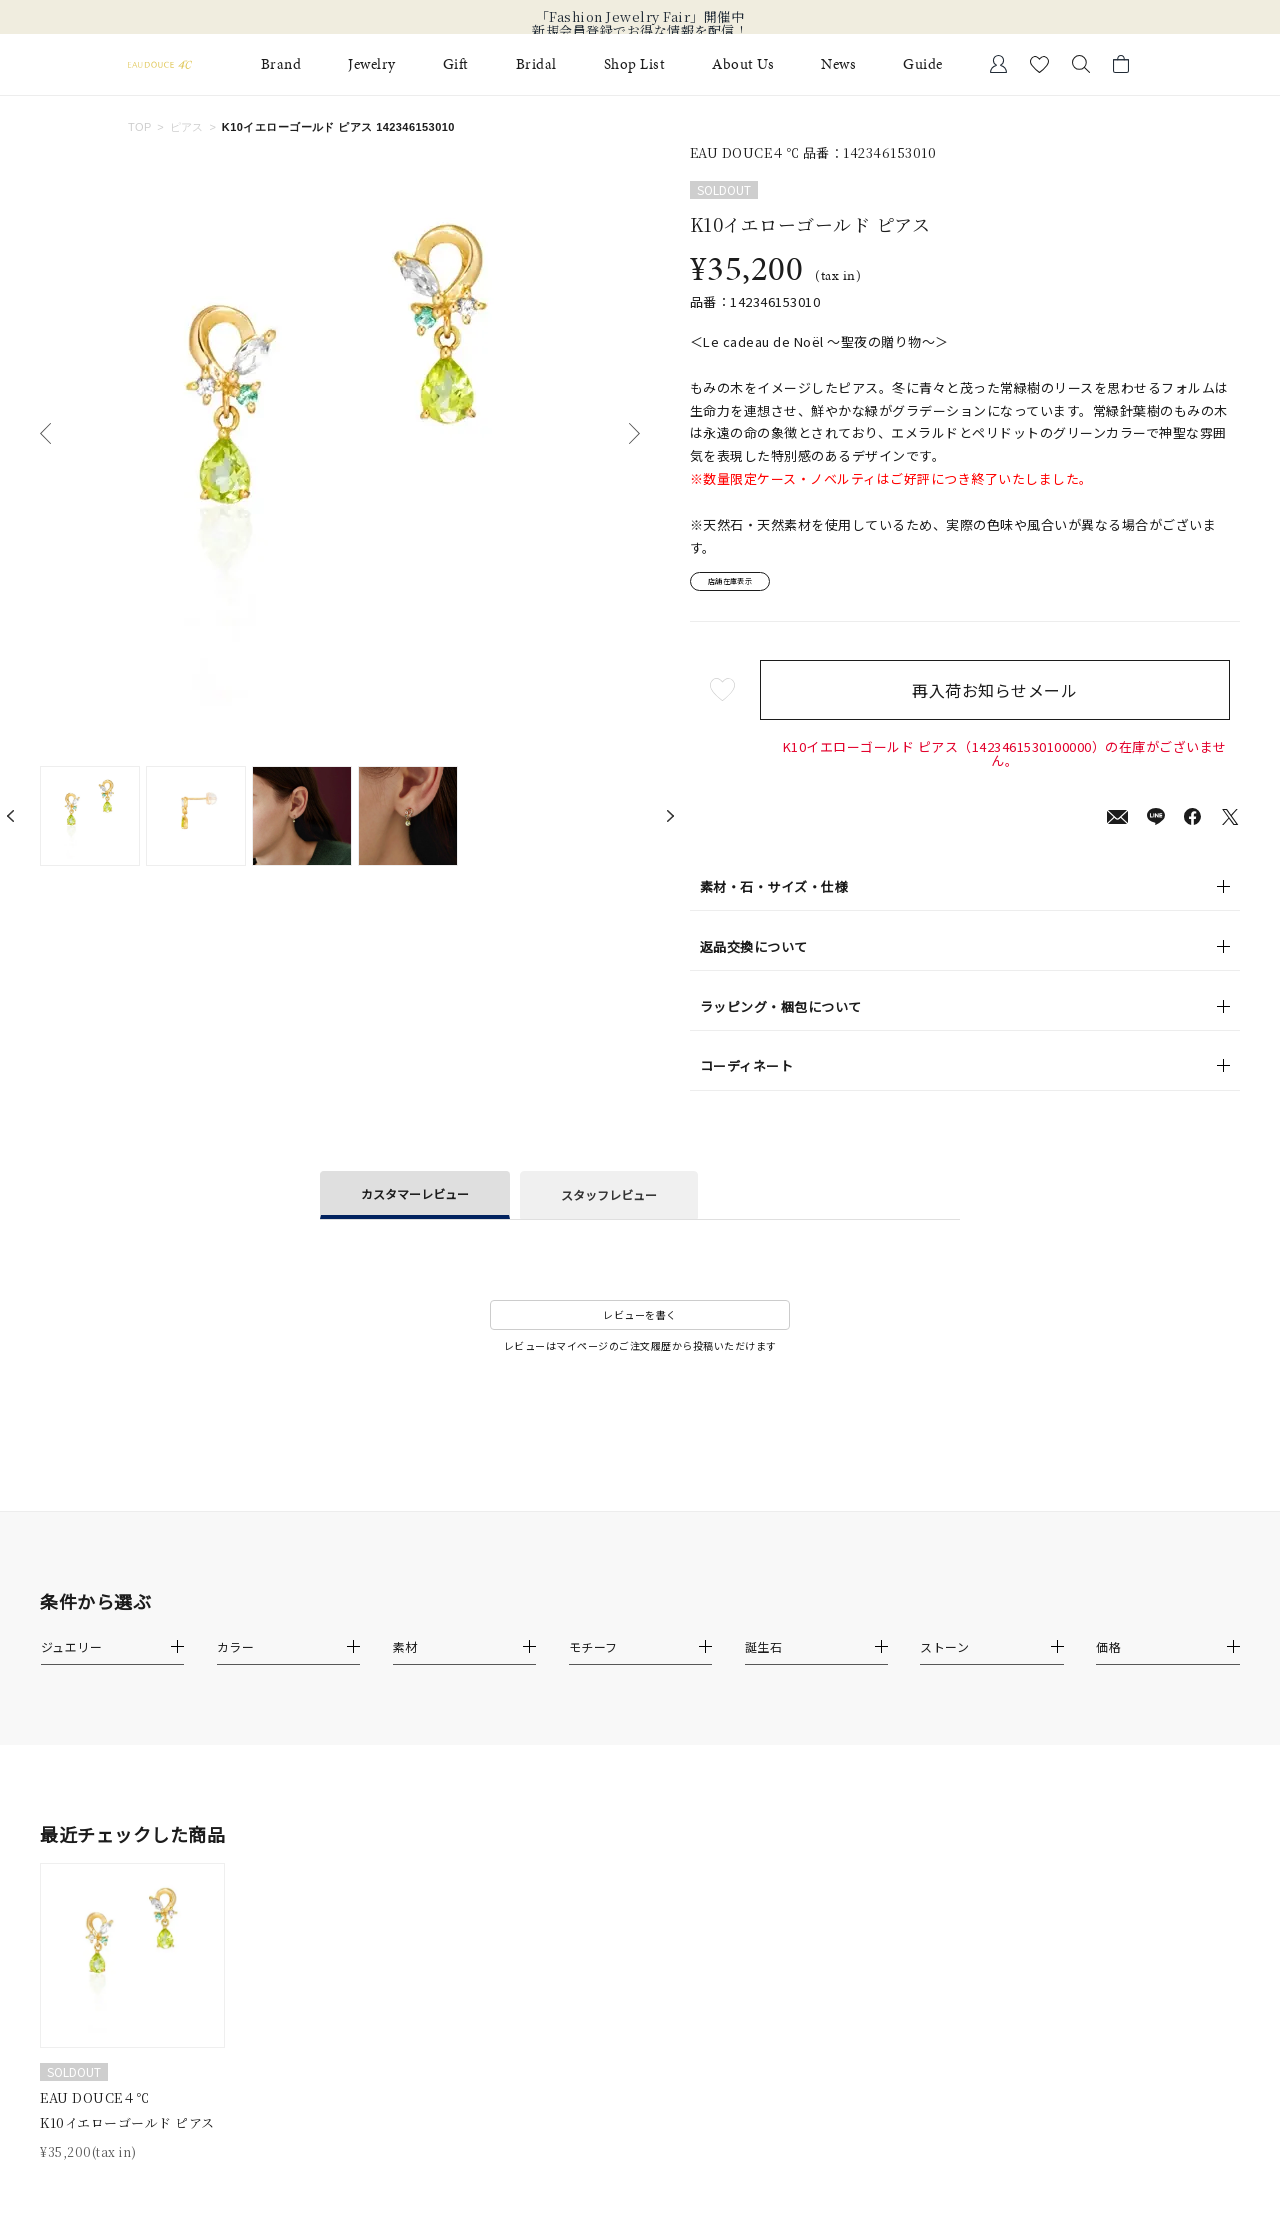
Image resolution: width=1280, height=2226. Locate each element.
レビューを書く (640, 1322)
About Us (743, 64)
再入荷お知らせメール (1004, 697)
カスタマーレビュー (415, 1200)
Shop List (635, 64)
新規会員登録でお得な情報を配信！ (640, 31)
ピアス (187, 127)
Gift (456, 64)
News (838, 64)
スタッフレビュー (609, 1202)
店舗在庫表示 (746, 585)
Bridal (536, 64)
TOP (140, 127)
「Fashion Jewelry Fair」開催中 (640, 17)
